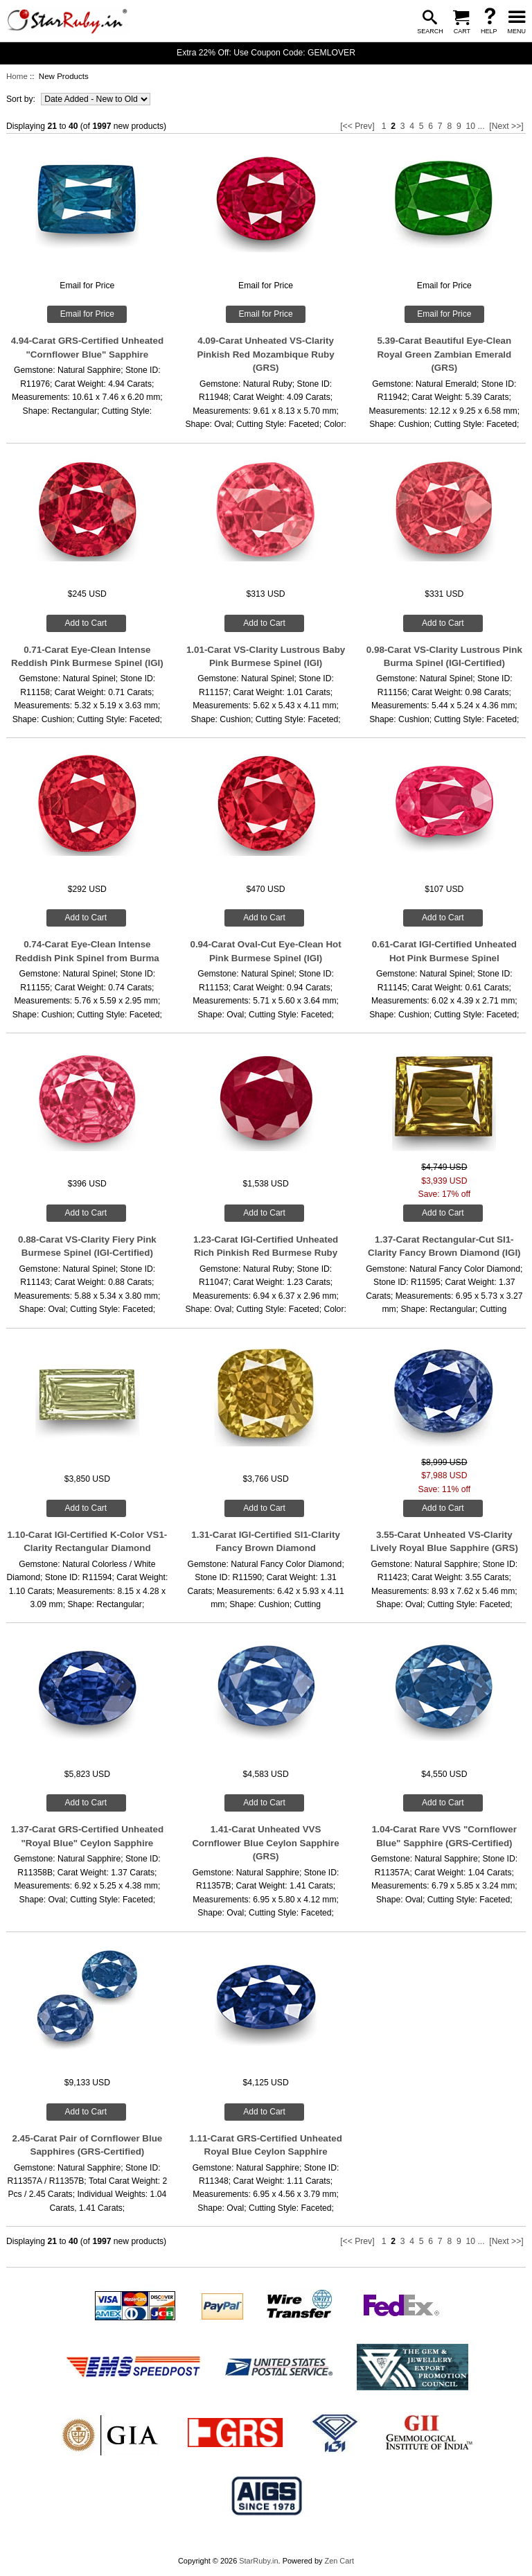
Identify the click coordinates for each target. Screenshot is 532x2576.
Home (17, 76)
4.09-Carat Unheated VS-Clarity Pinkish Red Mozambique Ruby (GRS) (266, 354)
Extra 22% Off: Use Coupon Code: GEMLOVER (266, 53)
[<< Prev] (357, 126)
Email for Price (87, 314)
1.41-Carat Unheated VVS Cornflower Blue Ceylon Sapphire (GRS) (265, 1842)
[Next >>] (506, 126)
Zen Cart (339, 2561)
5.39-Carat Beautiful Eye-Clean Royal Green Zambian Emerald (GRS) (444, 354)
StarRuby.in (258, 2561)
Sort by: (21, 99)
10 (470, 126)
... (480, 126)
